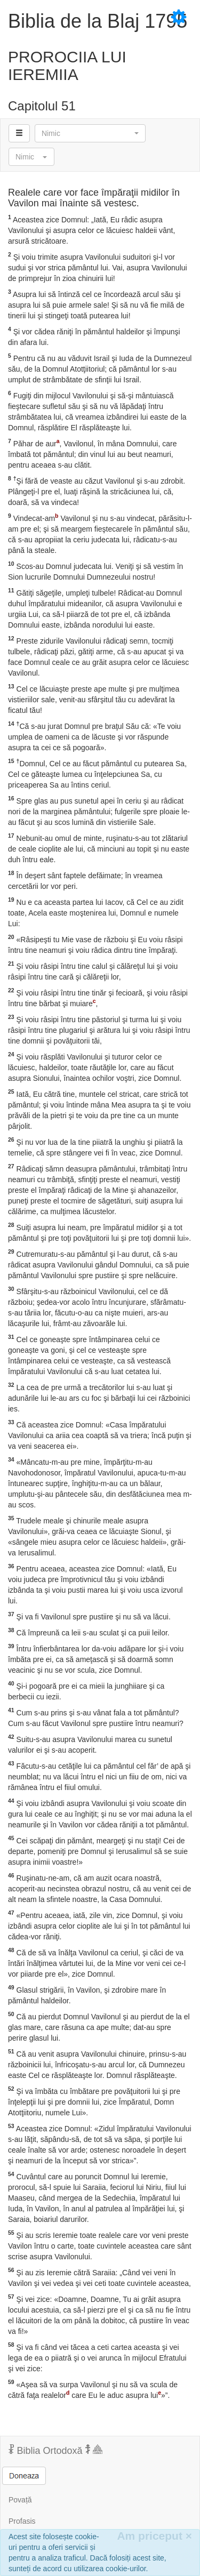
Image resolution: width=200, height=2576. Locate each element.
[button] (90, 133)
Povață (20, 2499)
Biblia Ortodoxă (55, 2450)
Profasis (22, 2521)
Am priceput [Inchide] (154, 2535)
